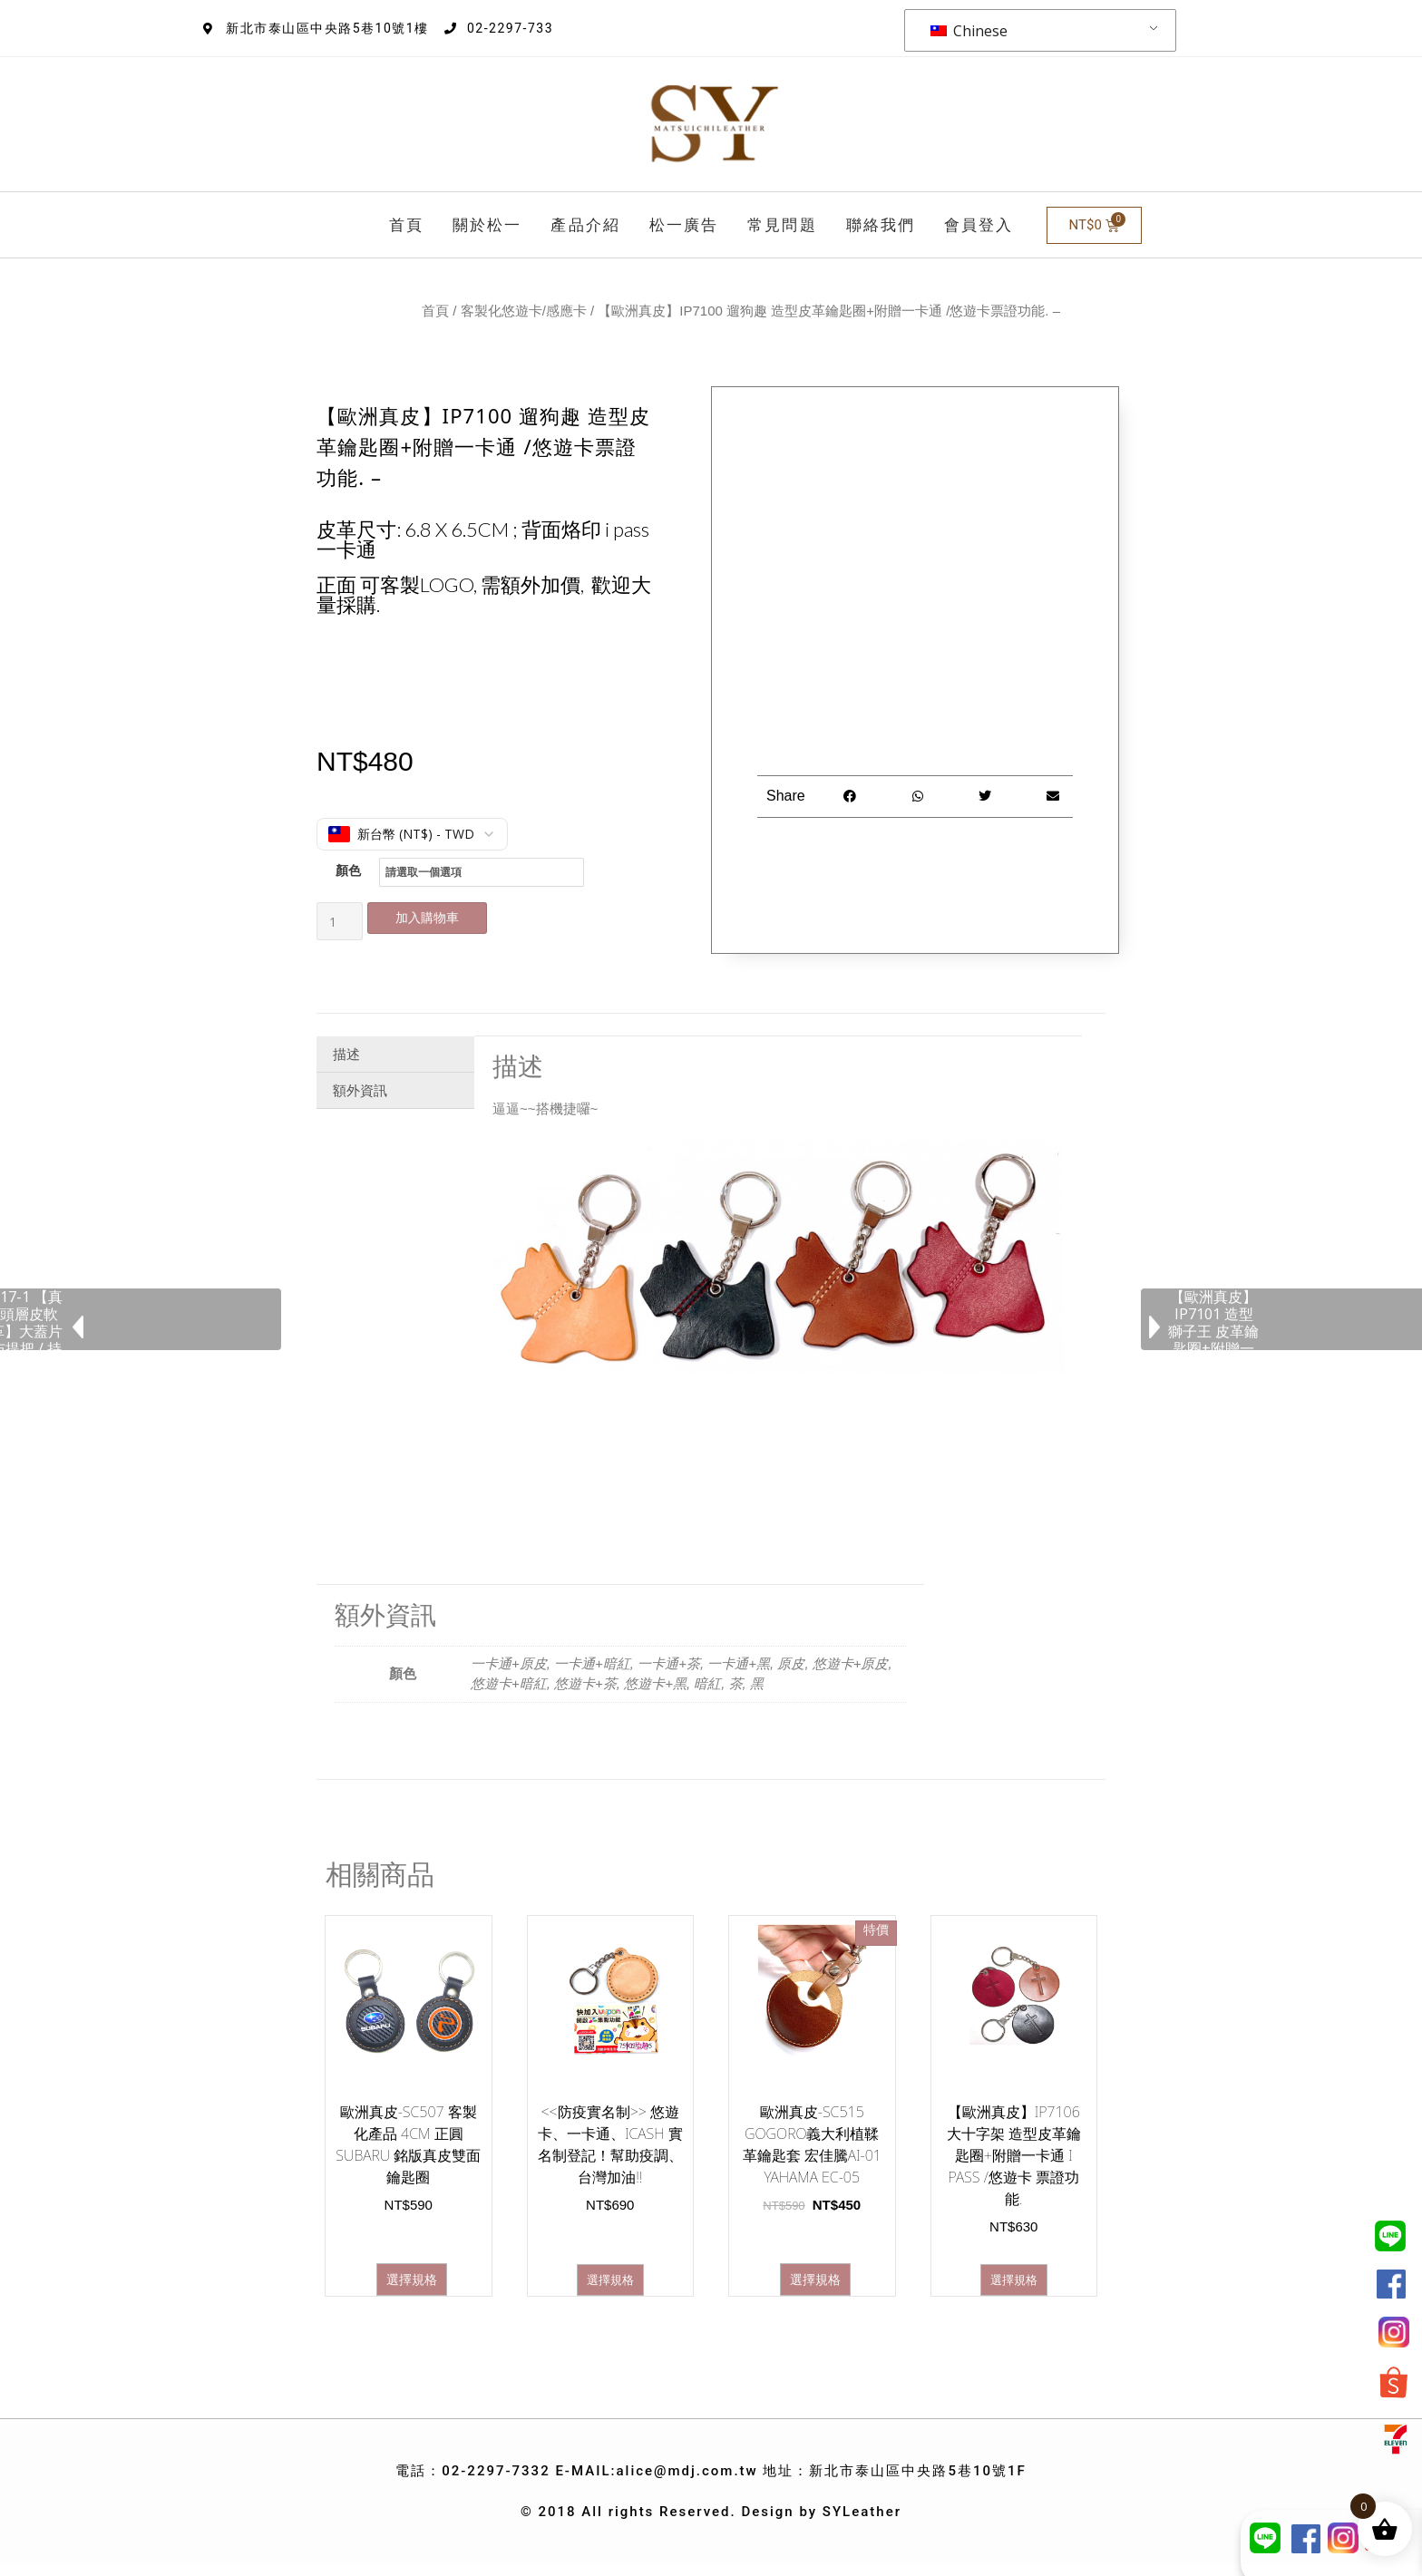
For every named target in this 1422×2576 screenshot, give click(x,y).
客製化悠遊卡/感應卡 (524, 310)
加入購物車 (435, 917)
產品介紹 (584, 225)
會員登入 (978, 225)
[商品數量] (340, 918)
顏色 (348, 870)
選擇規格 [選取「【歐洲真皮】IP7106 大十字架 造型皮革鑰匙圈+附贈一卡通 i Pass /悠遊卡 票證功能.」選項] (1013, 2273)
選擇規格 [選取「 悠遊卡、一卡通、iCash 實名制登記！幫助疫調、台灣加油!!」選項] (610, 2273)
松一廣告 (683, 225)
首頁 (406, 225)
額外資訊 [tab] (360, 1084)
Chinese (969, 31)
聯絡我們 (880, 225)
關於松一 (487, 225)
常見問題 (781, 225)
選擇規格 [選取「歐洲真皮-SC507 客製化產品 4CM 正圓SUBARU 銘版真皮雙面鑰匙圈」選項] (411, 2273)
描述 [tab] (346, 1047)
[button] (850, 796)
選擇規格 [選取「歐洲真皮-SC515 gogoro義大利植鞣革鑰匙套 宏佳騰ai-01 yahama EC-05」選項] (815, 2273)
